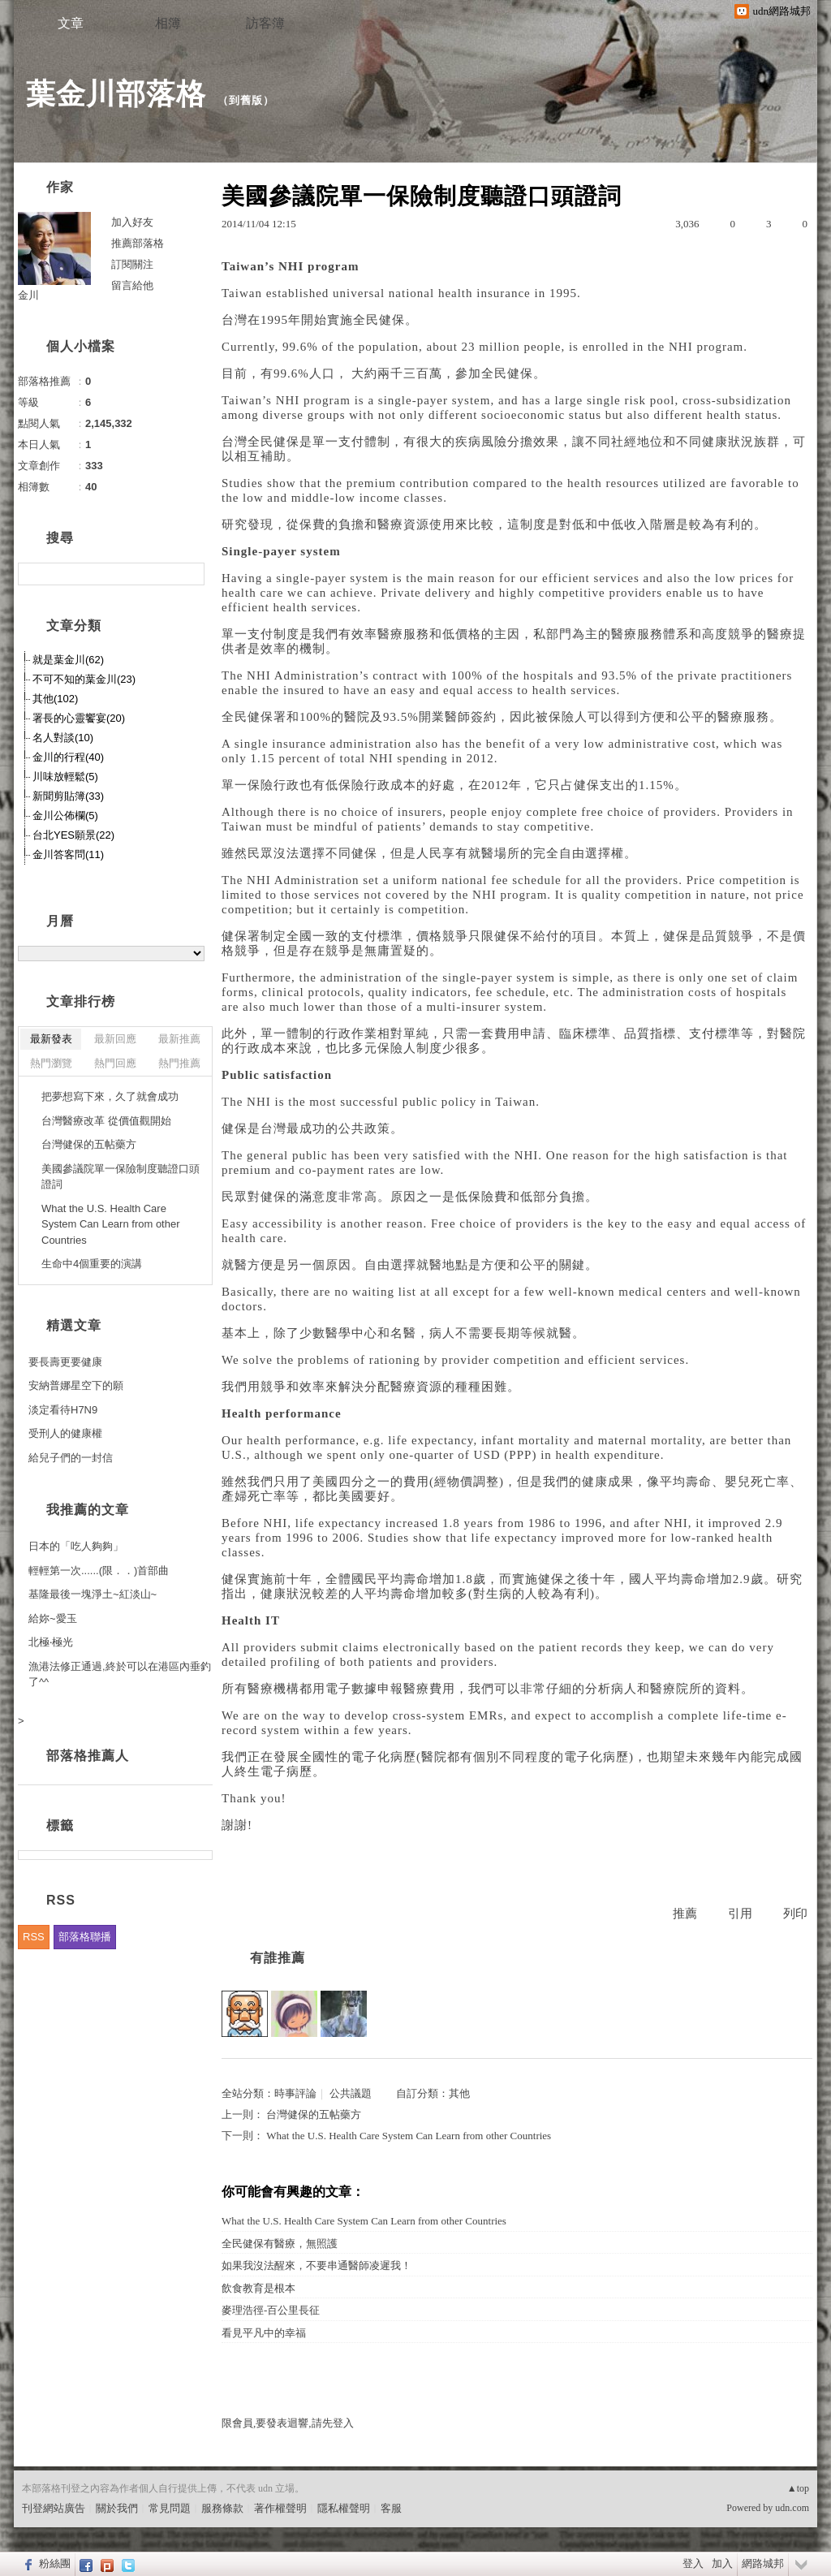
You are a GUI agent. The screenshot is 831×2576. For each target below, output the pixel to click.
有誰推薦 (277, 1958)
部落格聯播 (84, 1937)
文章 (71, 23)
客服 (391, 2508)
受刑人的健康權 (65, 1433)
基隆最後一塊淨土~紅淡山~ (92, 1594)
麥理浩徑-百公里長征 (271, 2310)
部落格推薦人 (87, 1756)
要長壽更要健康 (65, 1362)
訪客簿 (265, 23)
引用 (740, 1913)
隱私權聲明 (343, 2508)
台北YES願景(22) (73, 835)
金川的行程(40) (68, 757)
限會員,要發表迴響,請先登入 (288, 2423)
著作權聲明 (280, 2508)
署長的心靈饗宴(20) (78, 718)
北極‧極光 (50, 1642)
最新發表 (51, 1039)
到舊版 (246, 100)
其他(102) (55, 699)
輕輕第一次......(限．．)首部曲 (98, 1570)
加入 (722, 2563)
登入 (693, 2563)
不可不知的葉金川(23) (84, 679)
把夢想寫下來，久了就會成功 (110, 1096)
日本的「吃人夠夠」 (75, 1546)
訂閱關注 (132, 264)
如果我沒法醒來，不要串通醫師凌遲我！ (316, 2265)
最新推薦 (179, 1039)
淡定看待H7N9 (62, 1410)
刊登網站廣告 (53, 2508)
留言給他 (132, 285)
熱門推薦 (179, 1063)
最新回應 (115, 1039)
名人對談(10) (62, 737)
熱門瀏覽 (51, 1063)
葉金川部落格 (116, 93)
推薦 (685, 1913)
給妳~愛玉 (52, 1618)
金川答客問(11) (68, 854)
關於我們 (117, 2508)
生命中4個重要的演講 (91, 1264)
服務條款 (222, 2508)
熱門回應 (115, 1063)
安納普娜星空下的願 (75, 1385)
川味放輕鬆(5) (65, 776)
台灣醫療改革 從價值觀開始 (106, 1121)
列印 (795, 1913)
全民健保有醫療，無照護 (280, 2243)
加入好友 (132, 222)
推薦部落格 (137, 243)
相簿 (168, 23)
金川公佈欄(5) (65, 815)
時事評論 (295, 2093)
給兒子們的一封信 (70, 1458)
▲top (798, 2488)
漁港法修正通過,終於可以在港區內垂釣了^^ (119, 1674)
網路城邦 (763, 2563)
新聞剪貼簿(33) (68, 796)
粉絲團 (55, 2563)
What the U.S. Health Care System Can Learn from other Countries (408, 2135)
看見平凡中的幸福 (264, 2333)
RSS (34, 1937)
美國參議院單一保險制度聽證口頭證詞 (120, 1177)
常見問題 (170, 2508)
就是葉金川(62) (68, 660)
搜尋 (190, 574)
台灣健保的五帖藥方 (313, 2114)
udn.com (792, 2507)
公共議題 (350, 2093)
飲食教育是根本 (258, 2288)
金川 (28, 295)
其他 (459, 2093)
